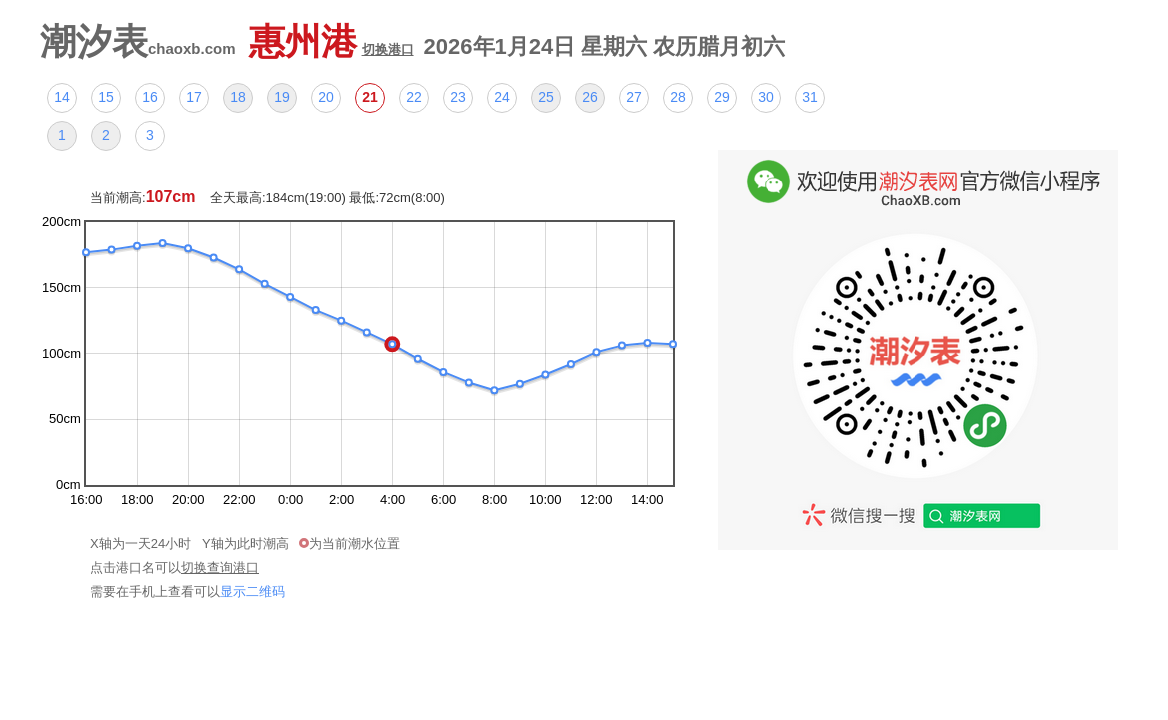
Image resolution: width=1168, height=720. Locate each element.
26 (590, 97)
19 (282, 97)
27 (634, 97)
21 (370, 97)
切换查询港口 (220, 567)
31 (810, 97)
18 (238, 97)
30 (766, 97)
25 (546, 97)
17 (194, 97)
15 (106, 97)
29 (722, 97)
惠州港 (331, 41)
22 (414, 97)
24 (502, 97)
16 (150, 97)
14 (62, 97)
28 (678, 97)
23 (458, 97)
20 (326, 97)
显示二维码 (252, 591)
